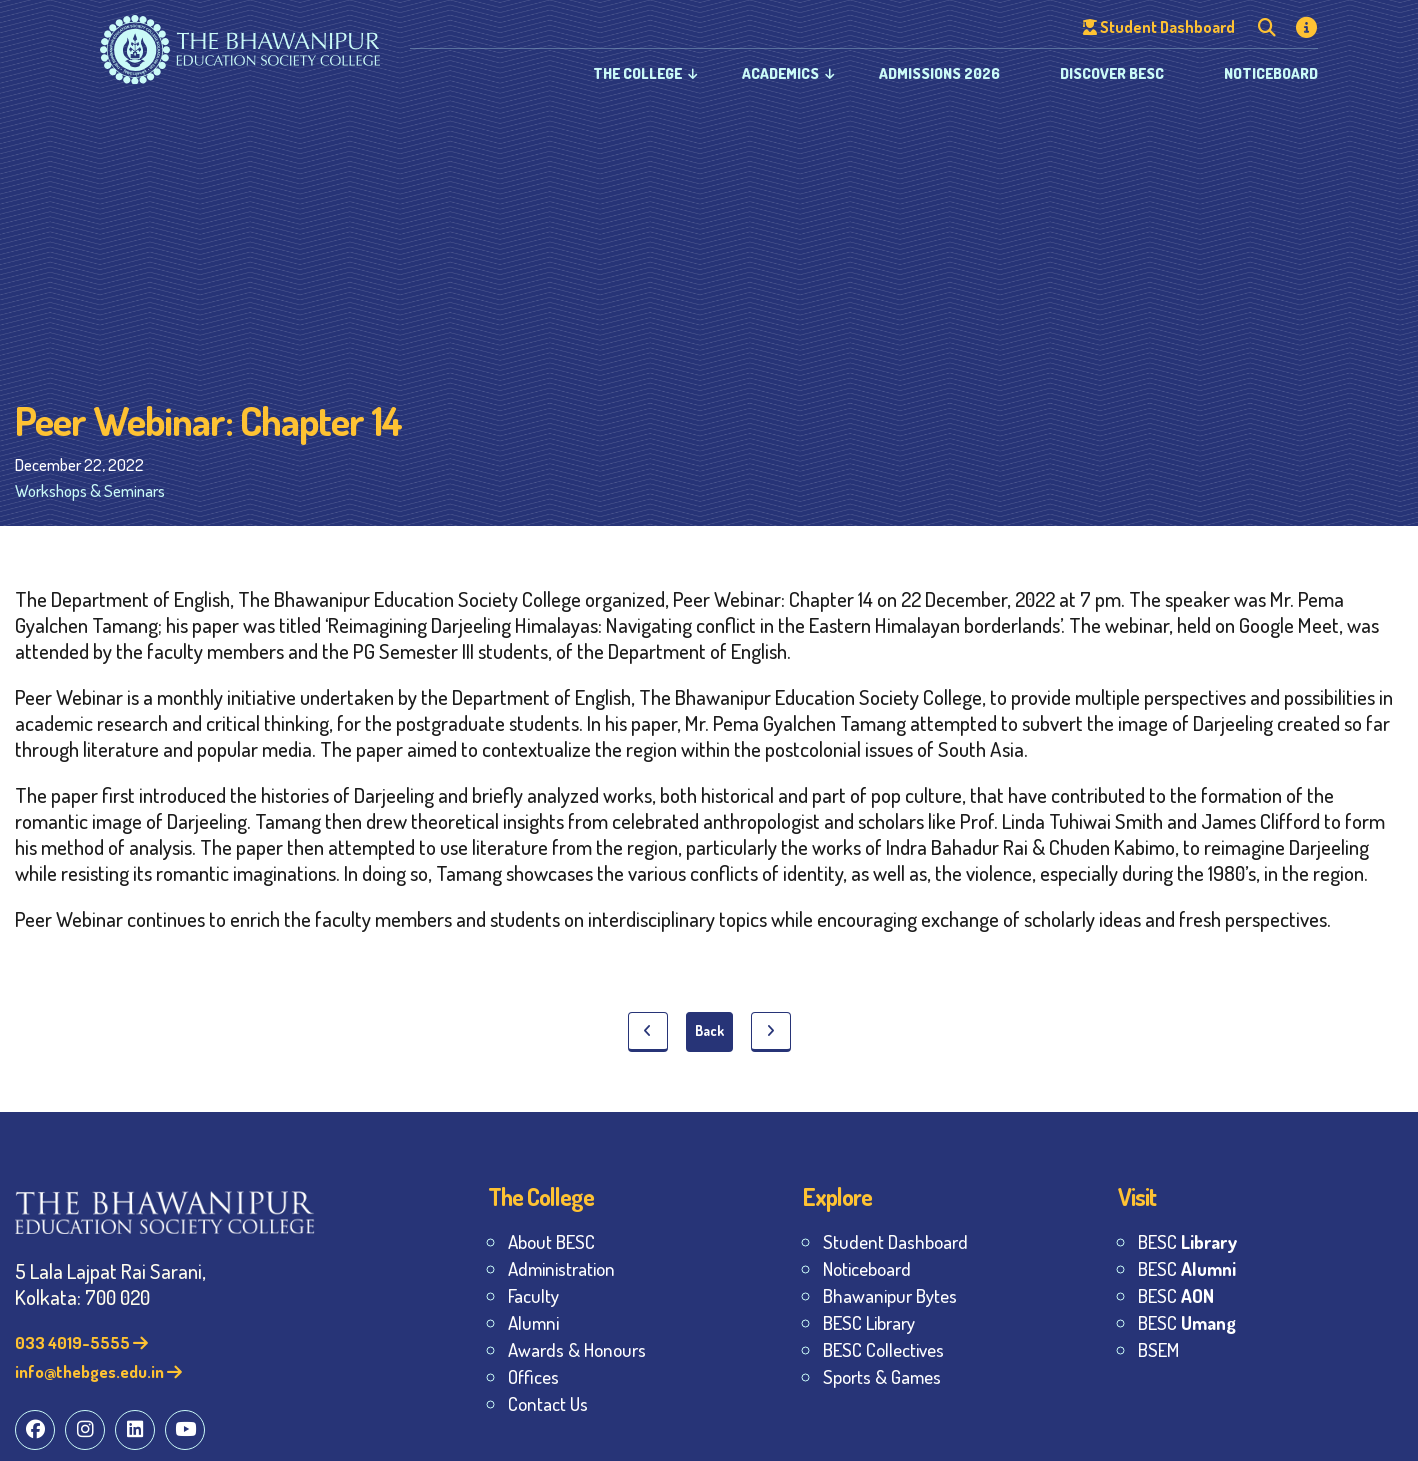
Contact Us (548, 1403)
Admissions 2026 (939, 73)
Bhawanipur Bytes (890, 1295)
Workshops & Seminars (90, 490)
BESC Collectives (883, 1349)
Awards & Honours (577, 1349)
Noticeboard (1271, 73)
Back (709, 1030)
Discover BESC (1112, 73)
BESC (1187, 1241)
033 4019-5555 (81, 1342)
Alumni (533, 1322)
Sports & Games (882, 1376)
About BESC (551, 1241)
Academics (780, 73)
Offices (533, 1376)
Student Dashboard (895, 1241)
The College (637, 73)
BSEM (1158, 1349)
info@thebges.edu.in (98, 1371)
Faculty (533, 1295)
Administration (561, 1268)
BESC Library (869, 1322)
